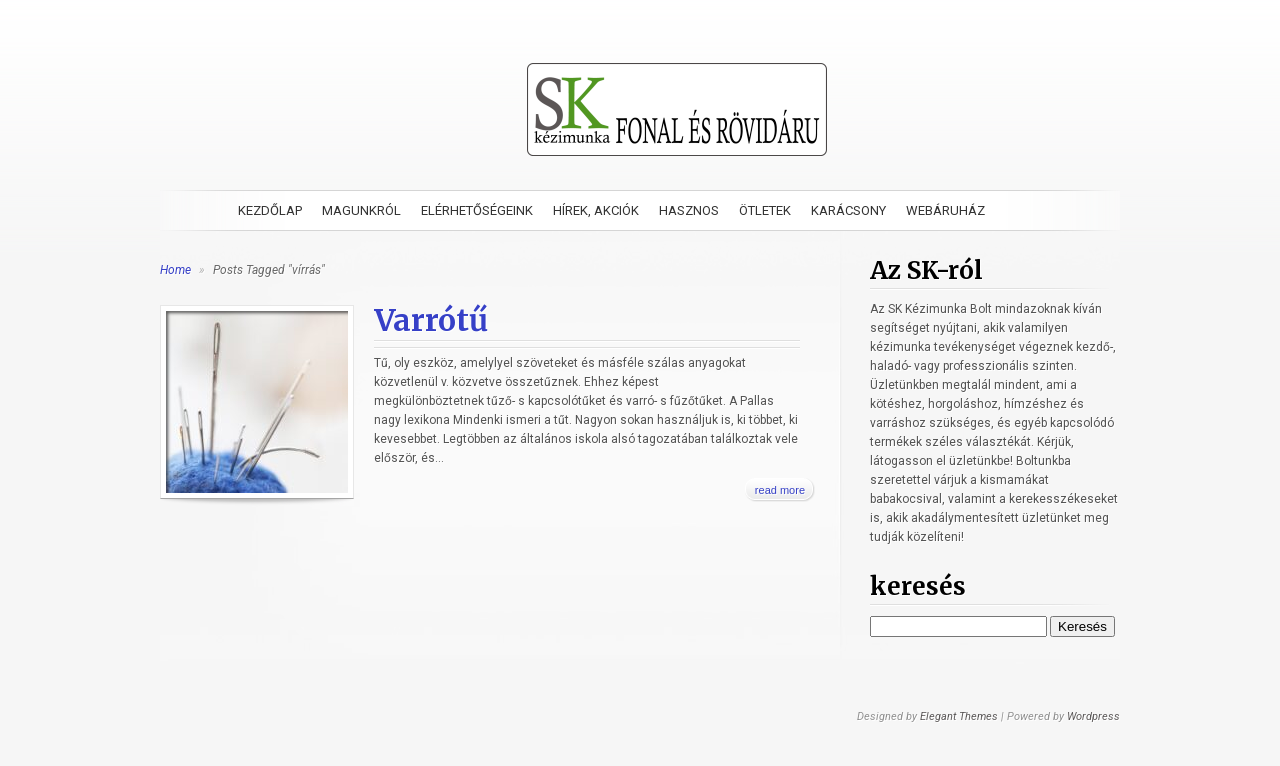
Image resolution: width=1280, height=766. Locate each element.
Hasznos (689, 210)
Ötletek (765, 210)
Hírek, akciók (596, 210)
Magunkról (361, 210)
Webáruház (945, 210)
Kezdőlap (270, 210)
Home (175, 270)
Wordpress (1093, 716)
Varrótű (431, 320)
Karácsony (848, 210)
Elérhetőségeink (477, 210)
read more (780, 490)
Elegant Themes (959, 716)
